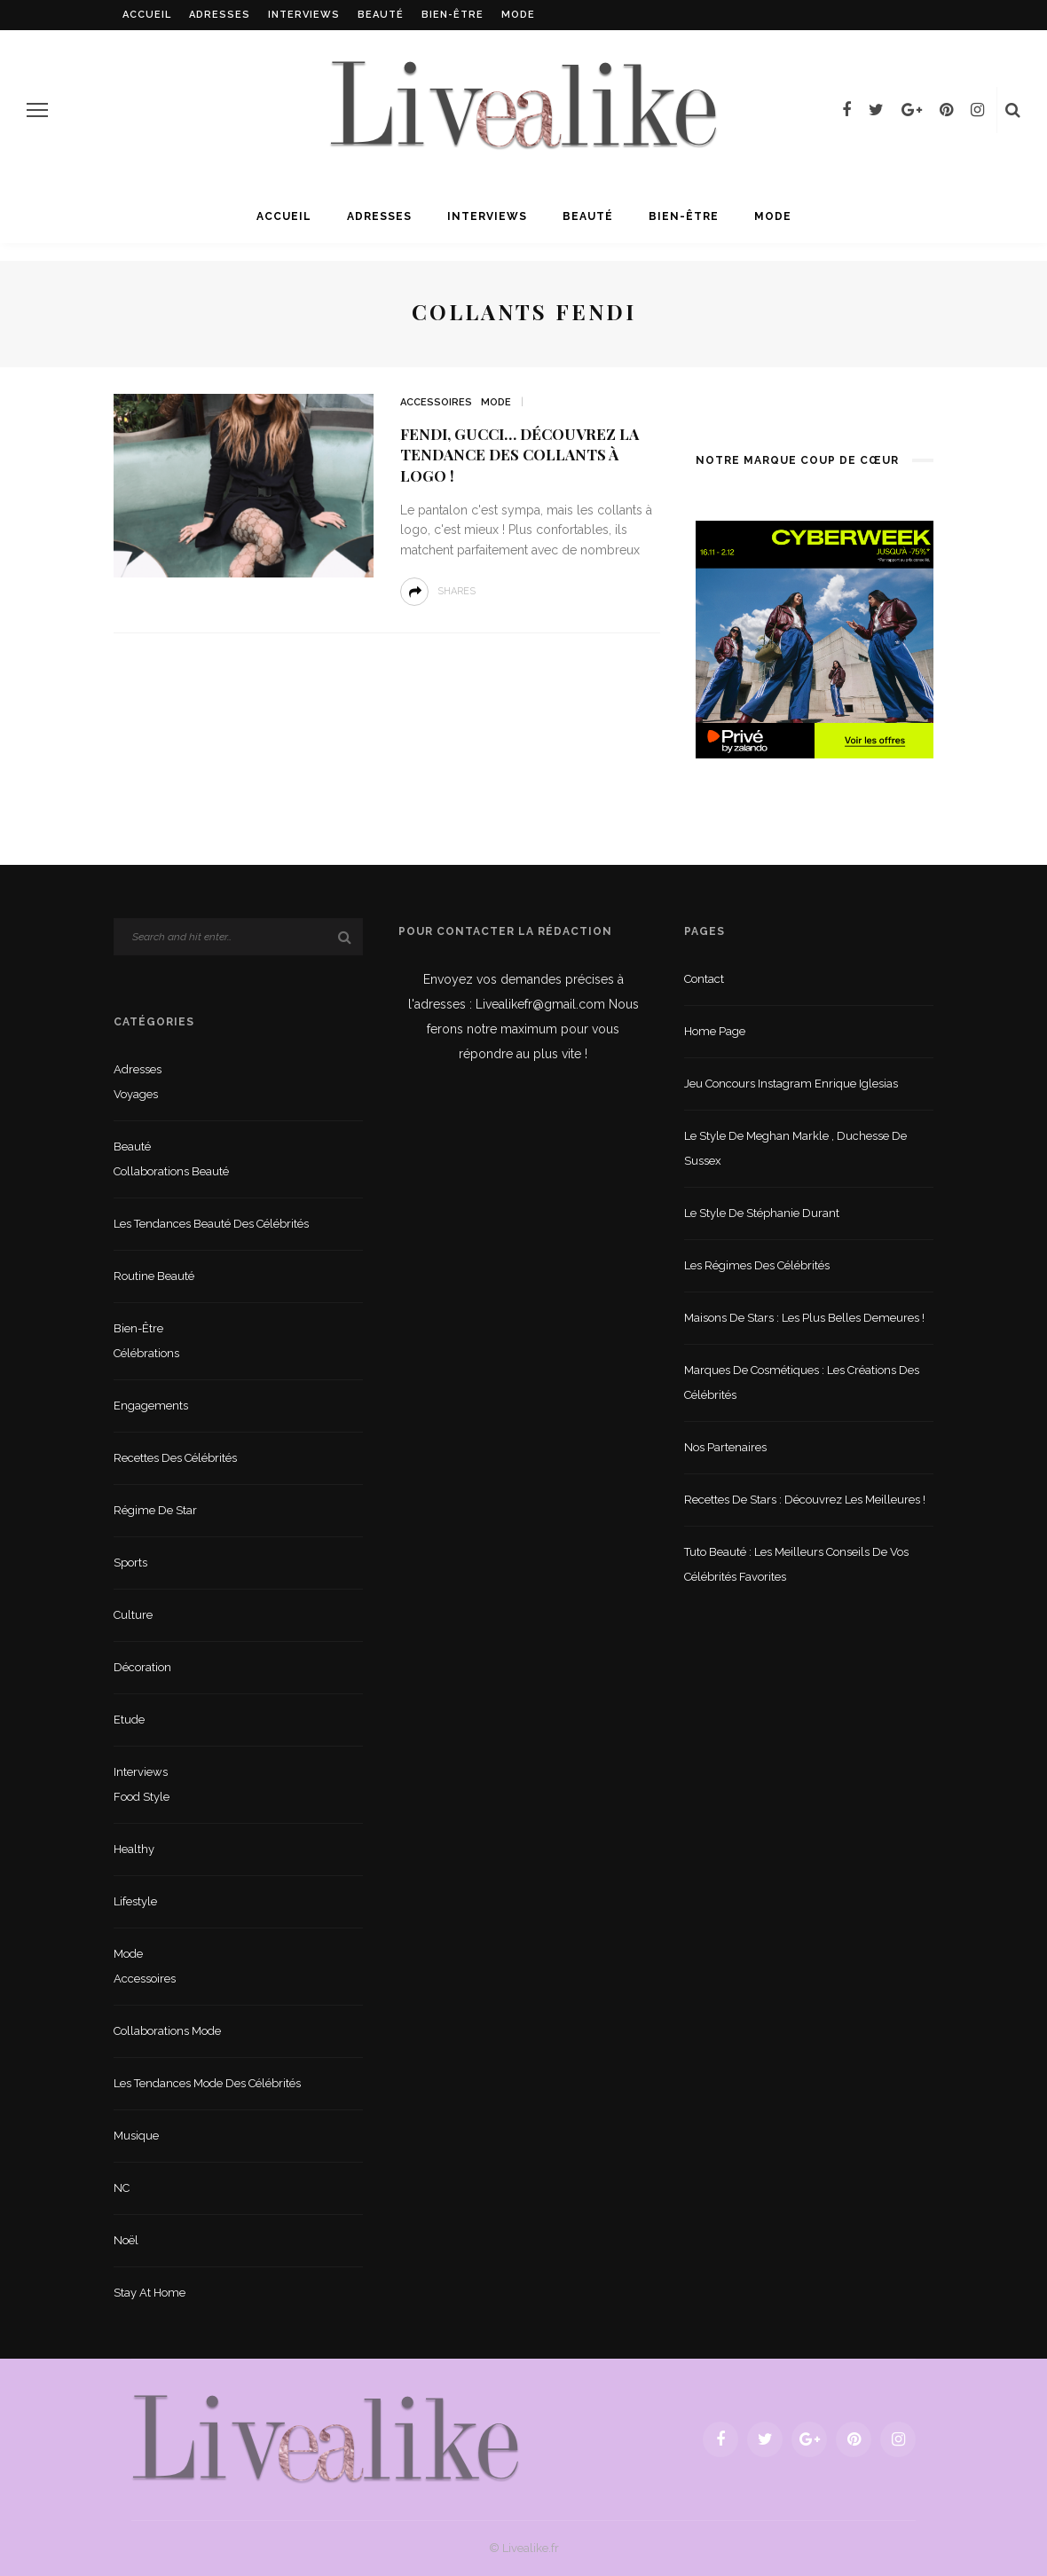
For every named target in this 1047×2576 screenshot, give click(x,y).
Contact (704, 979)
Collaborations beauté (171, 1171)
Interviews (304, 14)
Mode (518, 14)
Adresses (219, 14)
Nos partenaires (725, 1447)
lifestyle (135, 1901)
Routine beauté (154, 1276)
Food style (141, 1796)
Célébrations (146, 1353)
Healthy (134, 1849)
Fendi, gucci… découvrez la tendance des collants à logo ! (519, 455)
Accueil (146, 14)
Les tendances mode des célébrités (207, 2083)
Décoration (142, 1667)
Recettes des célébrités (175, 1458)
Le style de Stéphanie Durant (761, 1213)
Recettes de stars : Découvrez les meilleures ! (804, 1499)
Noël (126, 2240)
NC (122, 2188)
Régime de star (155, 1510)
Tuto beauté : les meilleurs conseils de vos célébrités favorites (796, 1564)
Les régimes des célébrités (757, 1265)
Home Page (714, 1031)
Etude (129, 1719)
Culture (133, 1615)
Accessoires (436, 402)
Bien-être (452, 14)
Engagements (151, 1405)
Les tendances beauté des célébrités (211, 1223)
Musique (136, 2135)
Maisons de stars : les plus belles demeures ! (804, 1317)
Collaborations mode (167, 2031)
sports (130, 1562)
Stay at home (149, 2292)
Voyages (136, 1094)
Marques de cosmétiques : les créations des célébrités (801, 1382)
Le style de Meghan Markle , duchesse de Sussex (795, 1148)
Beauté (381, 14)
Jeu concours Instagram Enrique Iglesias (791, 1083)
